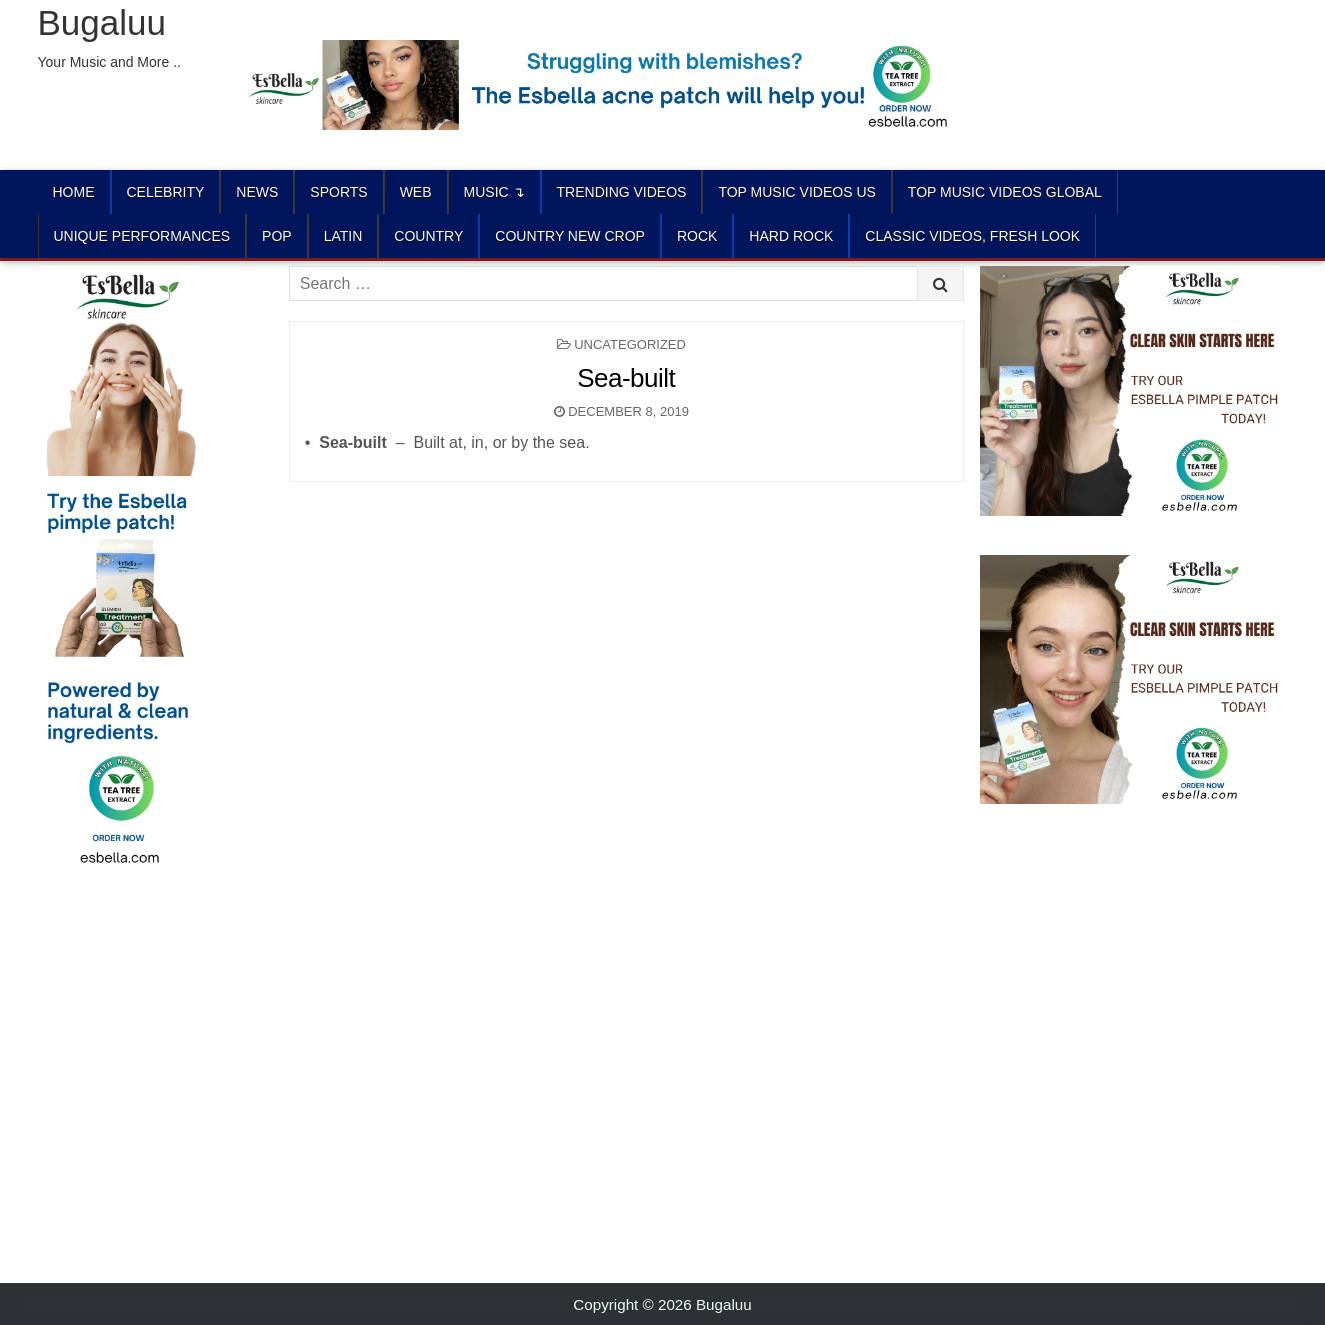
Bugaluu (102, 22)
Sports (338, 192)
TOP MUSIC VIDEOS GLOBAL (1005, 192)
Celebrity (166, 192)
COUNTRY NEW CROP (570, 236)
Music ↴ (494, 192)
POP (277, 236)
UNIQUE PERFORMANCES (142, 236)
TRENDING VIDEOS (622, 192)
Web (416, 192)
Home (74, 192)
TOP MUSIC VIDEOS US (796, 192)
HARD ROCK (791, 236)
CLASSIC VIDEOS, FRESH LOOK (972, 236)
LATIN (343, 236)
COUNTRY (428, 236)
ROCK (697, 236)
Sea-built (626, 378)
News (257, 192)
